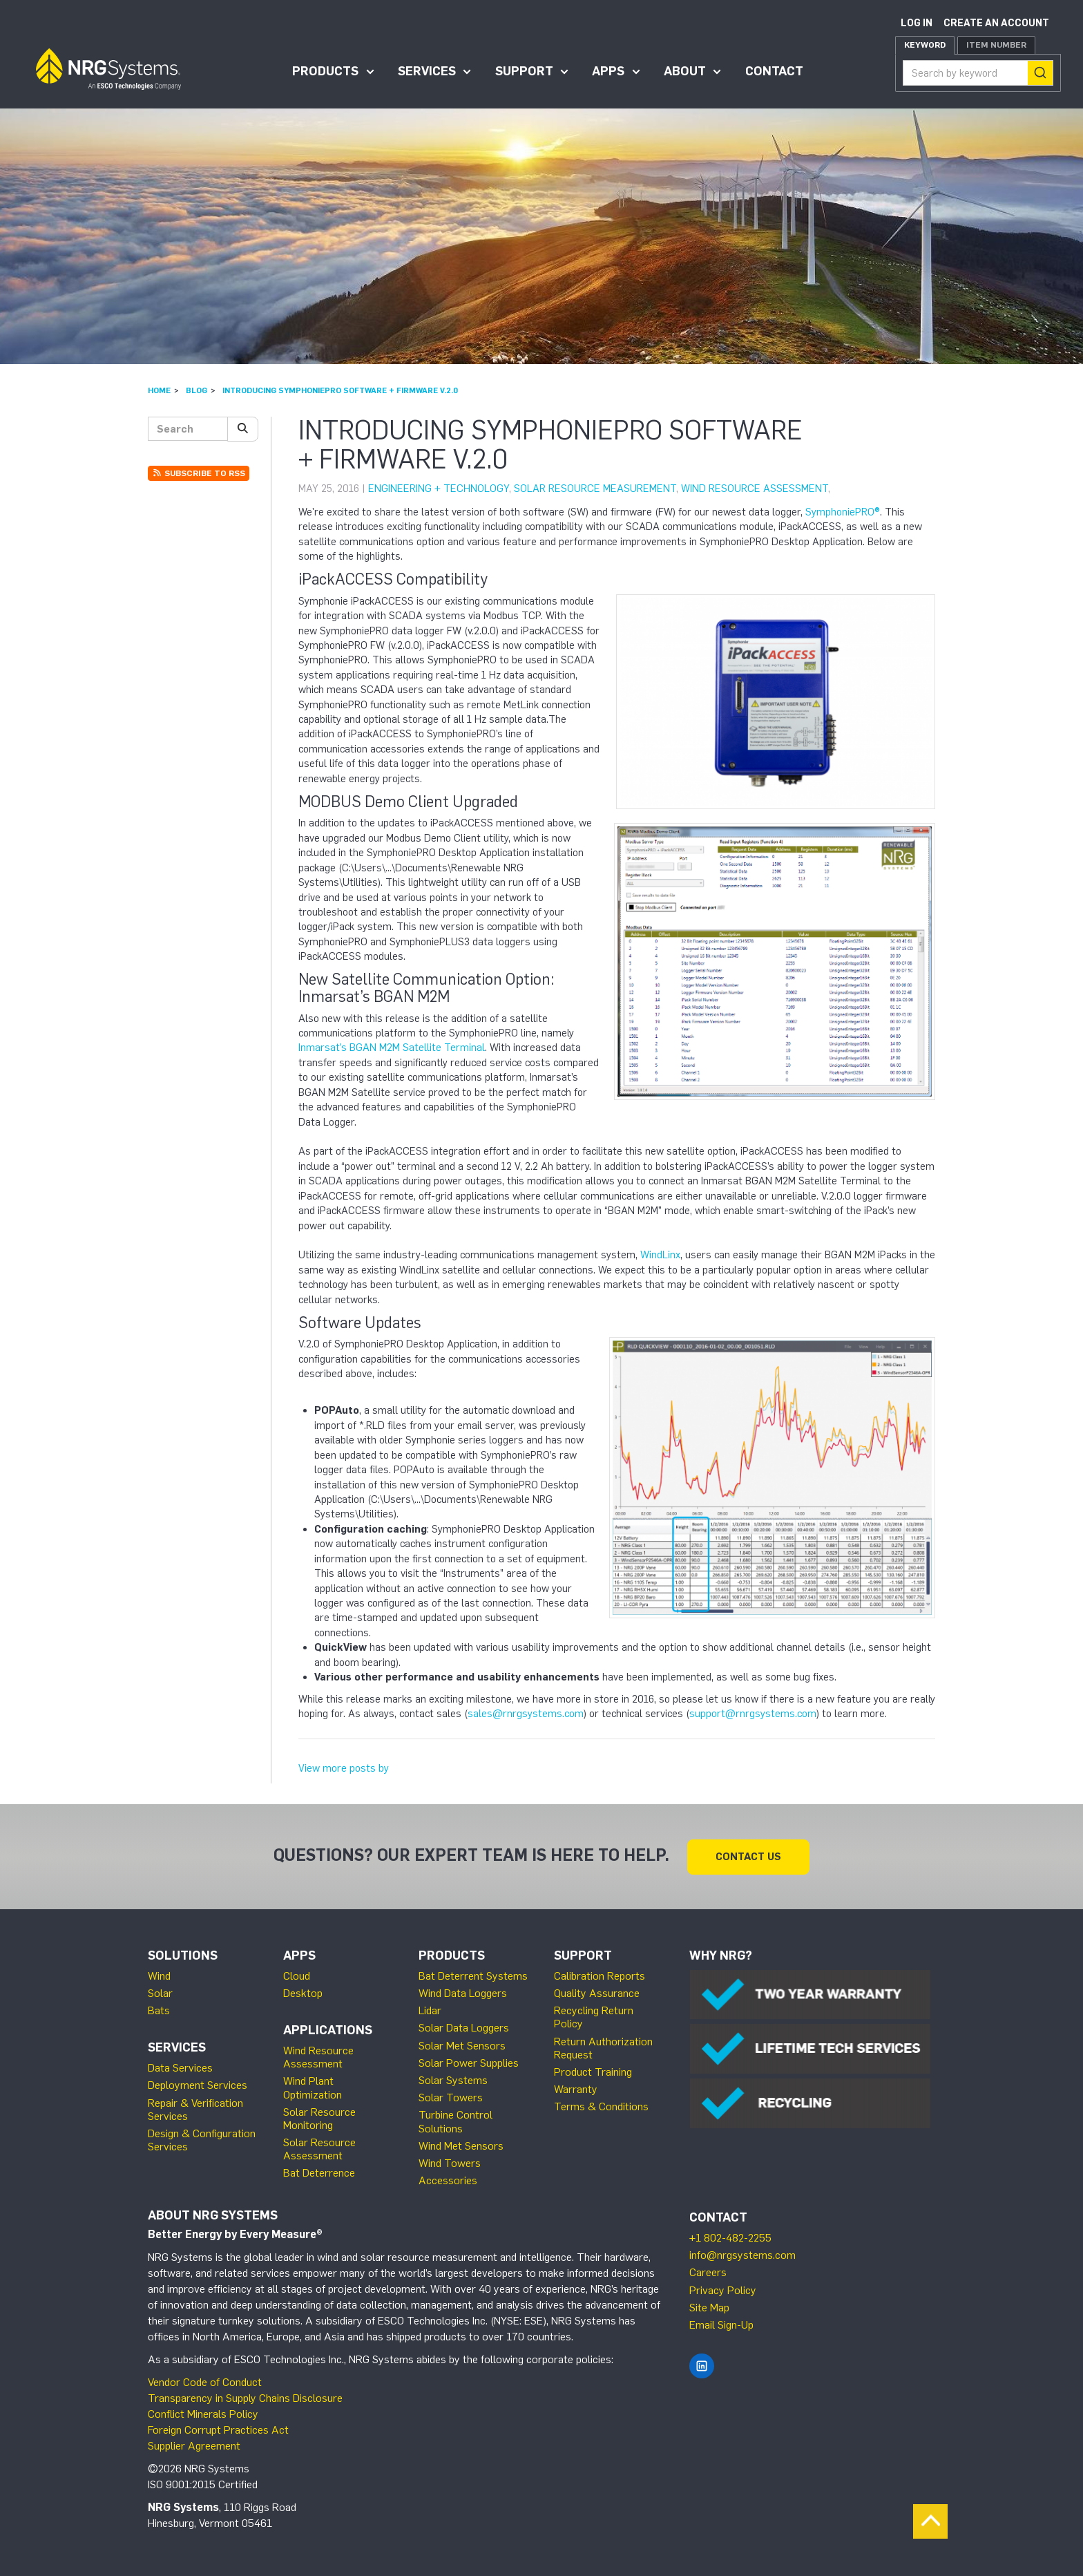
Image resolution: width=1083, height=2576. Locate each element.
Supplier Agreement (194, 2445)
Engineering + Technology (438, 488)
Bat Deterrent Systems (473, 1975)
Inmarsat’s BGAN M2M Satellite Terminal (391, 1047)
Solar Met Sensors (462, 2045)
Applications (327, 2029)
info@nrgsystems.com (742, 2254)
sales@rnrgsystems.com (526, 1713)
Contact (774, 71)
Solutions (183, 1954)
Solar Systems (453, 2079)
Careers (708, 2271)
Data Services (180, 2067)
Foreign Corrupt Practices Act (218, 2429)
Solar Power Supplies (469, 2062)
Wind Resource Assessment (754, 488)
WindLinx (660, 1255)
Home (159, 390)
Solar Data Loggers (464, 2027)
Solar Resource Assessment (319, 2148)
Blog (196, 390)
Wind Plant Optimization (312, 2087)
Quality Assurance (597, 1992)
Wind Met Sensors (461, 2145)
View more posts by (343, 1768)
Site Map (709, 2306)
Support (524, 71)
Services (427, 71)
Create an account (996, 23)
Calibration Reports (599, 1975)
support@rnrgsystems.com (752, 1713)
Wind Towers (450, 2162)
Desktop (303, 1992)
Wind (159, 1975)
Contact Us (748, 1856)
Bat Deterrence (319, 2172)
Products (325, 71)
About (685, 71)
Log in (916, 23)
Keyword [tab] (925, 45)
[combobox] (978, 73)
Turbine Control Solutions (455, 2121)
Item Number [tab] (996, 45)
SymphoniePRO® (842, 512)
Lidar (430, 2009)
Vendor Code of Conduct (205, 2381)
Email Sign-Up (721, 2324)
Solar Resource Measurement (595, 488)
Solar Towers (451, 2096)
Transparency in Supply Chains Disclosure (245, 2397)
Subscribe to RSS (198, 473)
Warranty (575, 2088)
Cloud (296, 1975)
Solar (160, 1992)
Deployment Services (197, 2084)
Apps (608, 71)
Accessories (448, 2179)
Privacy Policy (722, 2289)
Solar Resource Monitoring (319, 2118)
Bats (159, 2009)
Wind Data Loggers (463, 1992)
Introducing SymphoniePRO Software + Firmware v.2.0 (340, 390)
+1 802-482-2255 (730, 2237)
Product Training (593, 2071)
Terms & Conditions (601, 2105)
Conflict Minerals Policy (203, 2413)
